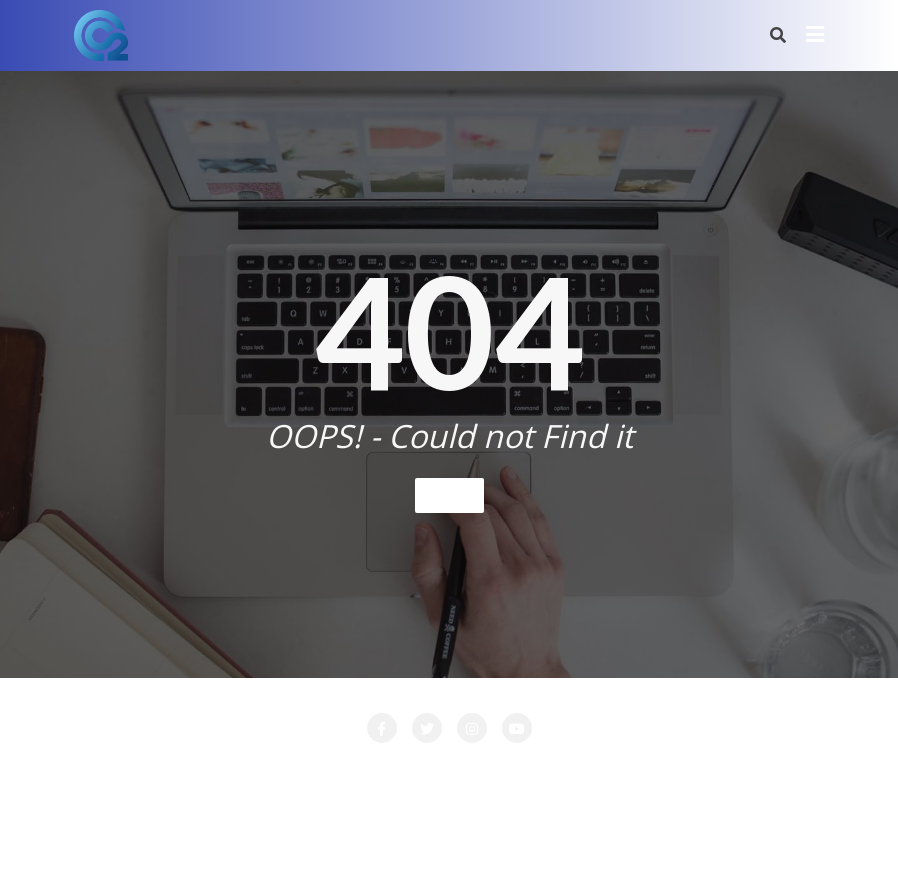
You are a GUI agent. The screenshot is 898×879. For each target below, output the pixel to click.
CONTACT (290, 771)
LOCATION (501, 771)
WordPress (551, 835)
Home (449, 494)
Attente (201, 771)
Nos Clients (752, 771)
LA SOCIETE (395, 771)
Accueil (122, 771)
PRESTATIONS (454, 796)
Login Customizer (625, 771)
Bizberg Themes (744, 835)
